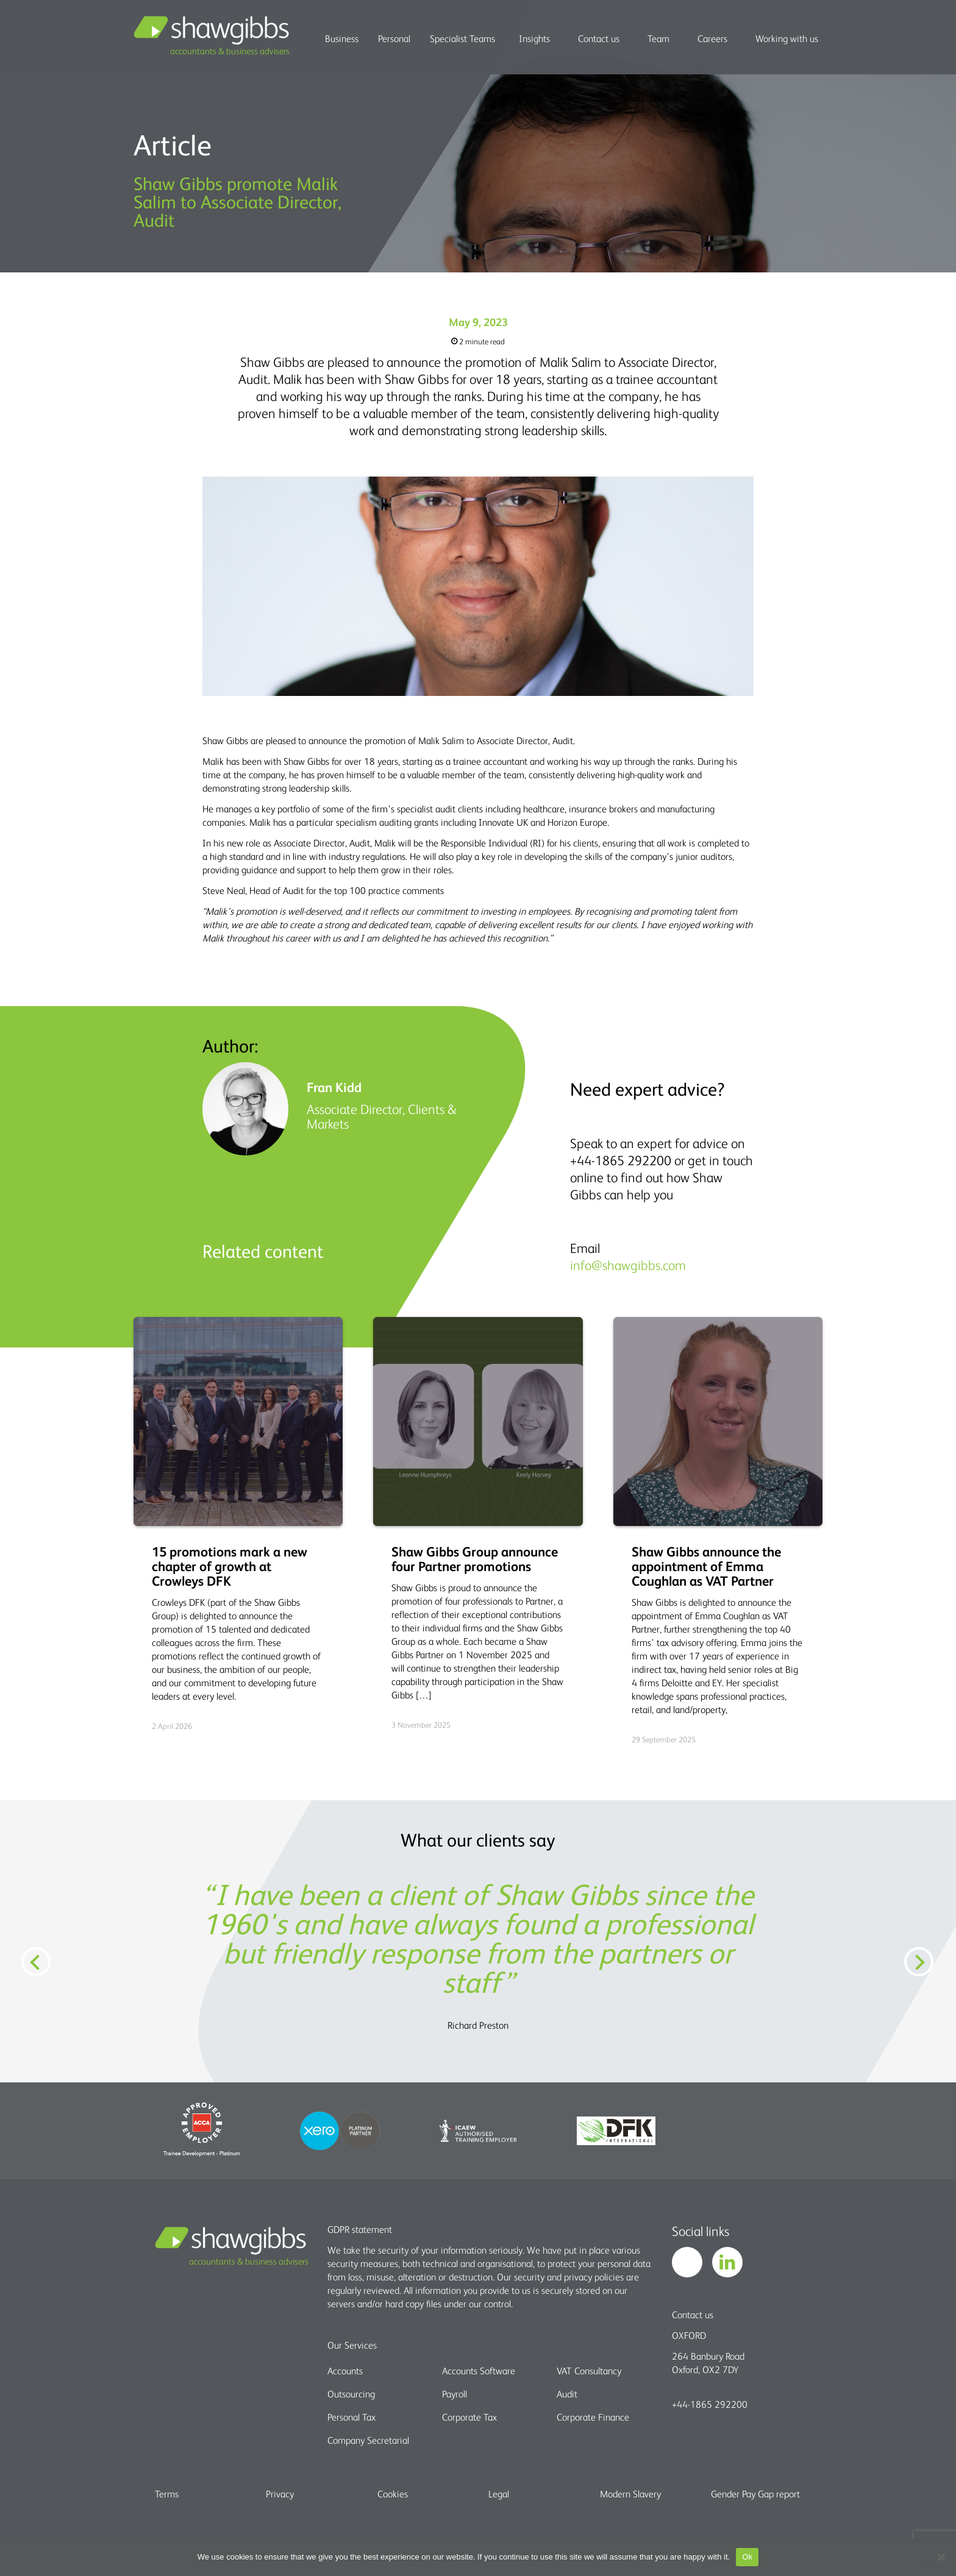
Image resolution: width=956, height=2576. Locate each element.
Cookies (392, 2494)
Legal (498, 2494)
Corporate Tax (469, 2417)
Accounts (345, 2371)
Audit (567, 2394)
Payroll (454, 2394)
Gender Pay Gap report (755, 2494)
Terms (167, 2494)
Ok (747, 2556)
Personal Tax (351, 2417)
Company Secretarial (368, 2440)
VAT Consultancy (589, 2371)
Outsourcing (351, 2394)
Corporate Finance (593, 2417)
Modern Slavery (630, 2494)
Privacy (280, 2494)
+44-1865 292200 (709, 2404)
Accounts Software (478, 2371)
